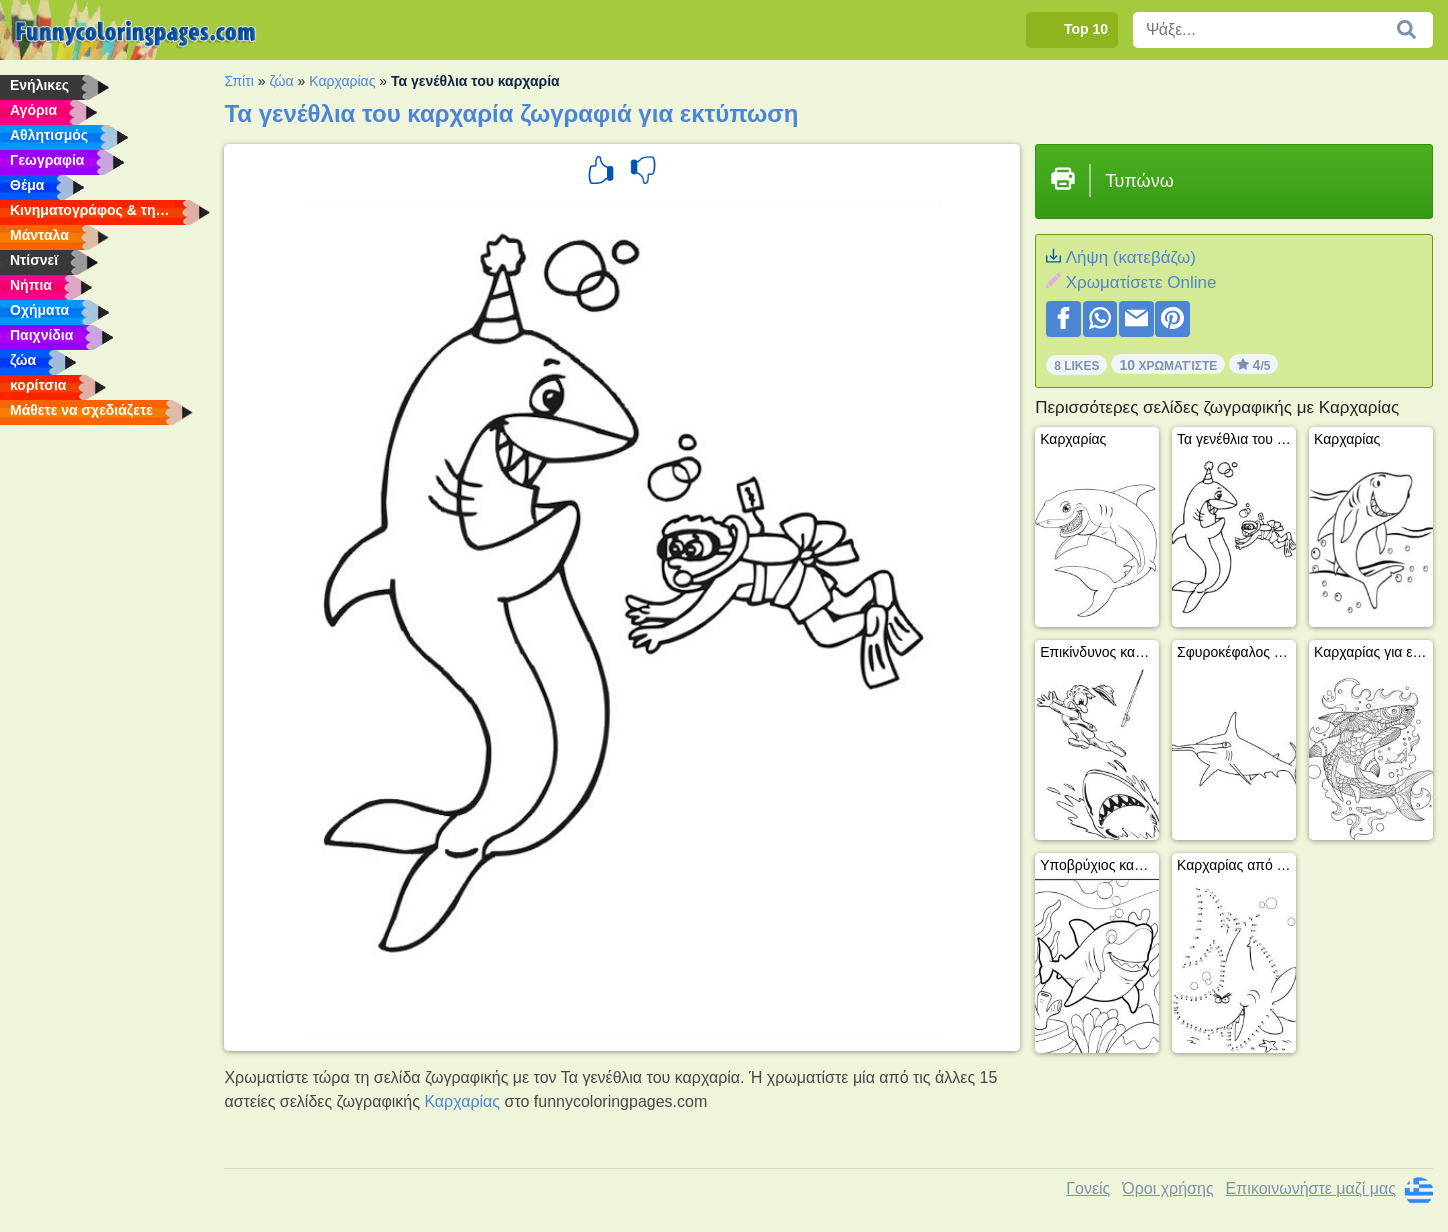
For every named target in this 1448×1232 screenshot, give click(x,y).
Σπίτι (238, 81)
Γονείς (1088, 1188)
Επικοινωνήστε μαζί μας (1311, 1188)
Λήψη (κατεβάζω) (1131, 257)
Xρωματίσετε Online (1141, 282)
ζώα (281, 81)
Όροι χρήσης (1167, 1188)
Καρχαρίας (342, 81)
